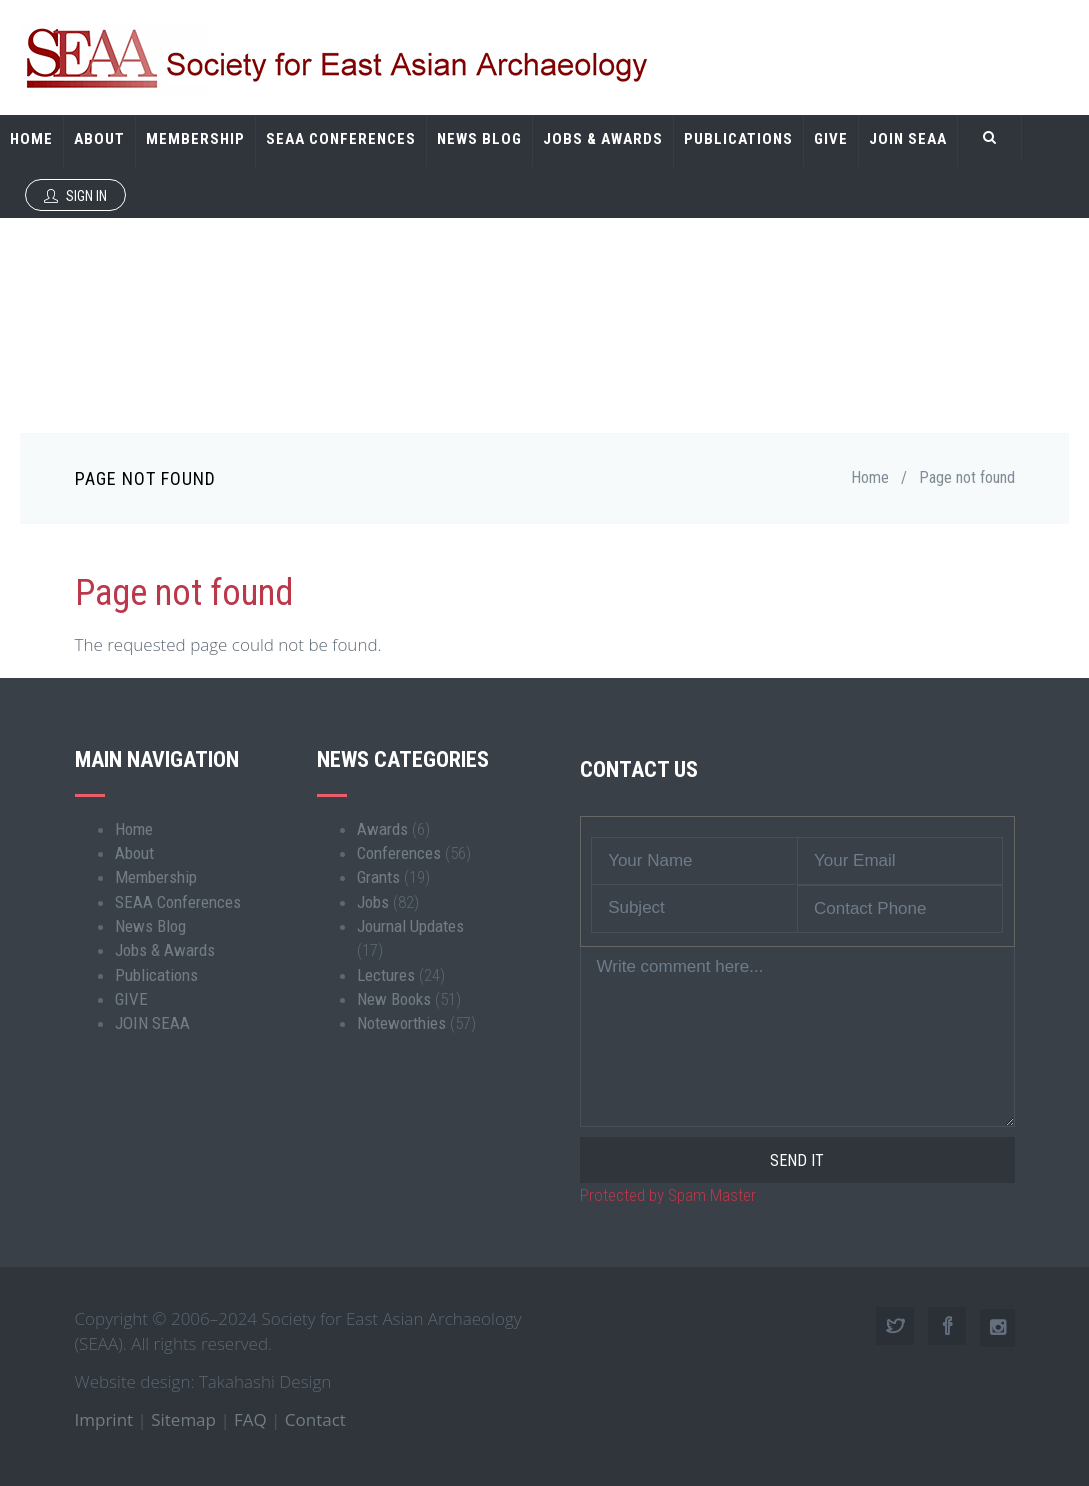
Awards (382, 829)
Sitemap (183, 1419)
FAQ (250, 1419)
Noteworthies (401, 1023)
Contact (315, 1419)
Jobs (373, 902)
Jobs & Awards (603, 139)
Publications (738, 139)
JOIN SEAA (908, 139)
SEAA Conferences (341, 139)
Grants (378, 877)
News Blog (479, 139)
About (99, 139)
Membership (195, 139)
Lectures (386, 975)
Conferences (399, 853)
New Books (394, 999)
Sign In (75, 196)
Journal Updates (410, 926)
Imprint (104, 1419)
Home (31, 139)
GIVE (831, 139)
